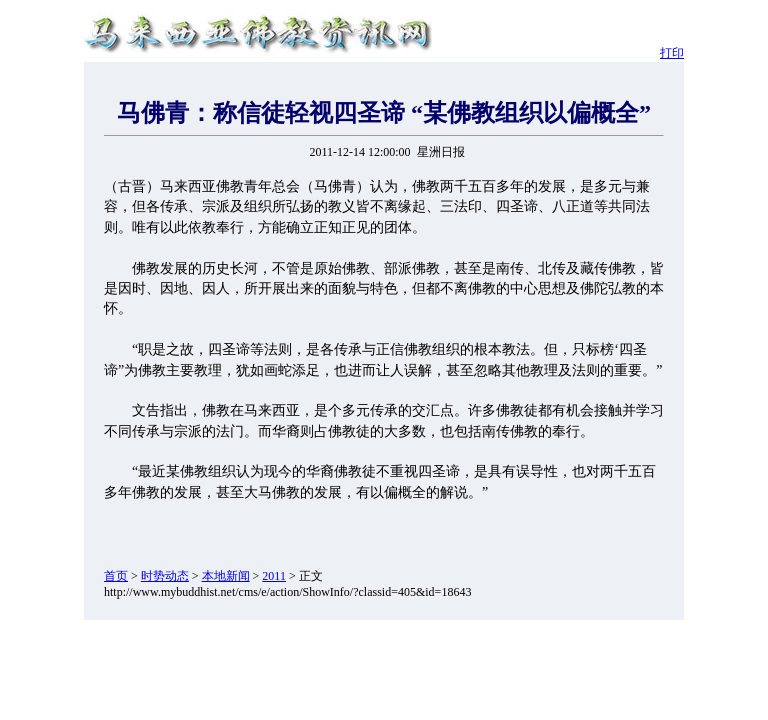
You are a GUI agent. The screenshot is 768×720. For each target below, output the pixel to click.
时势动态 (165, 576)
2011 (274, 576)
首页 (116, 576)
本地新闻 (226, 576)
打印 (672, 53)
